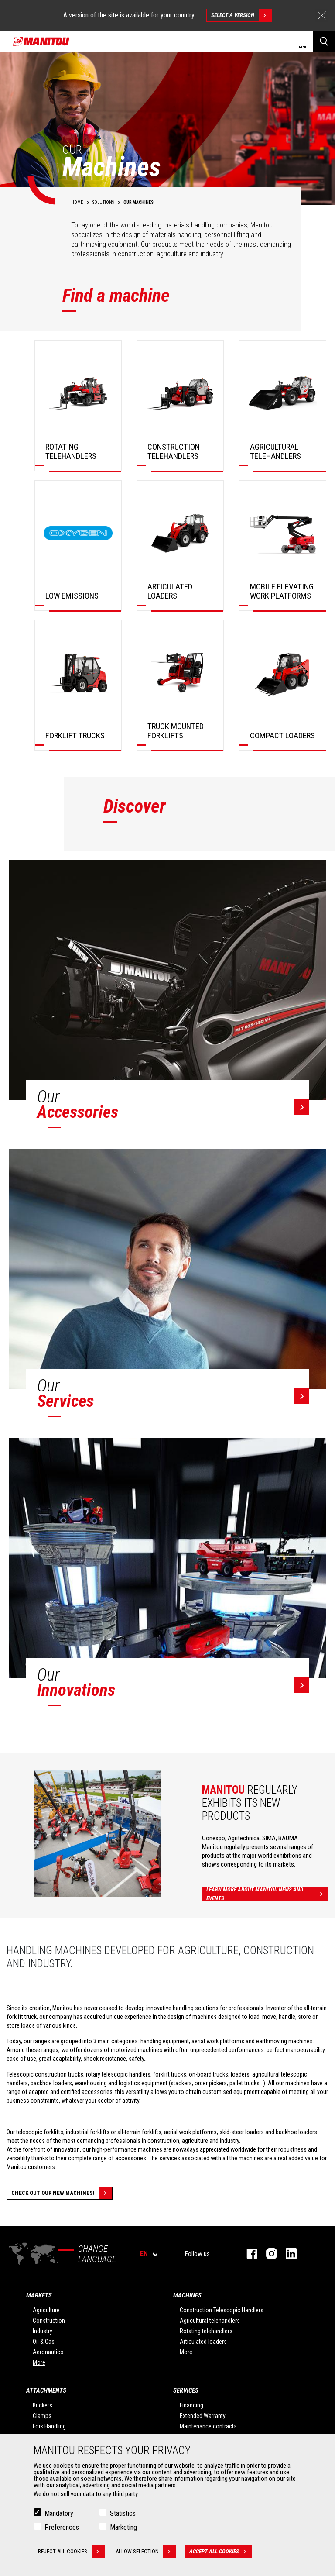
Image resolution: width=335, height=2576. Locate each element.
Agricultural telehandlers (210, 2320)
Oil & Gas (44, 2341)
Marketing (123, 2527)
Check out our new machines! (61, 2193)
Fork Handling (49, 2426)
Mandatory (58, 2513)
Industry (42, 2331)
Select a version (241, 15)
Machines (187, 2295)
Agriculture (46, 2310)
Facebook (247, 2253)
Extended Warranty (203, 2415)
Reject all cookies (71, 2551)
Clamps (42, 2415)
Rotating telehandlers (206, 2331)
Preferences (61, 2527)
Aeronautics (48, 2352)
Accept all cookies (220, 2551)
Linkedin (287, 2253)
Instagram (267, 2253)
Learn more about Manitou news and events (267, 1894)
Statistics (123, 2513)
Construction (49, 2320)
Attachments (46, 2390)
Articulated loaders (203, 2341)
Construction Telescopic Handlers (221, 2310)
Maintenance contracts (208, 2426)
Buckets (42, 2405)
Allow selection (146, 2551)
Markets (39, 2295)
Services (185, 2390)
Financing (191, 2405)
